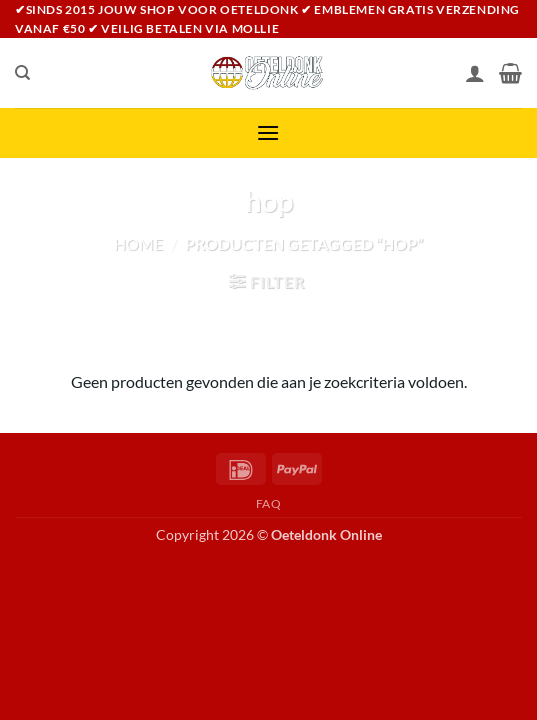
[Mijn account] (475, 73)
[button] (268, 132)
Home (138, 243)
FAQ (269, 503)
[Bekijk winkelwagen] (510, 73)
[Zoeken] (22, 73)
